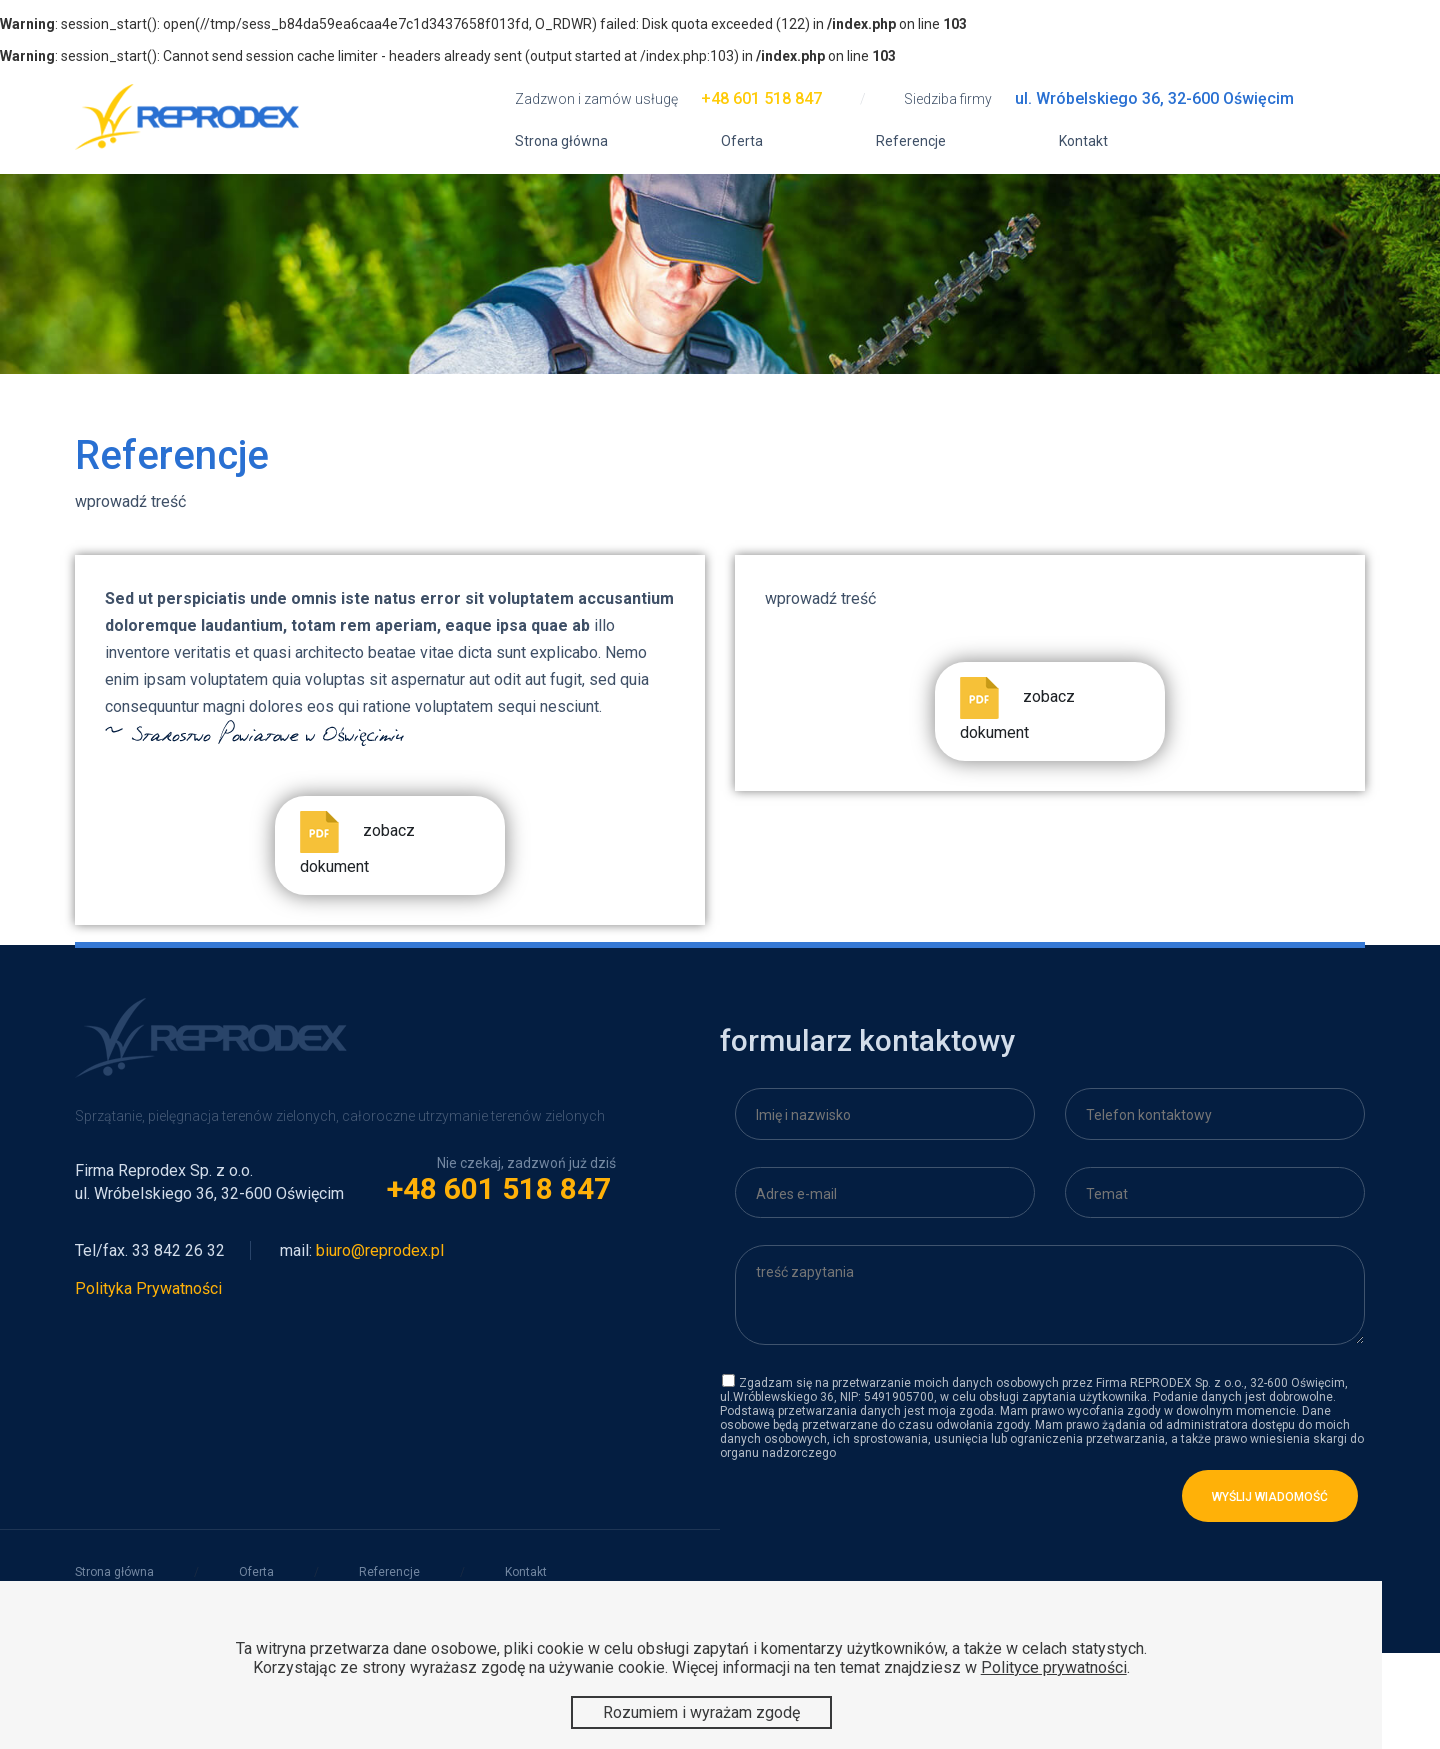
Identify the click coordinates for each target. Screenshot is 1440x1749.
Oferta (742, 141)
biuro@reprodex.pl (380, 1250)
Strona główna (561, 141)
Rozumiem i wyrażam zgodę (701, 1712)
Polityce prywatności (1054, 1667)
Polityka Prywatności (148, 1288)
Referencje (911, 141)
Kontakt (1083, 141)
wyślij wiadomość (1270, 1497)
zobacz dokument (357, 843)
